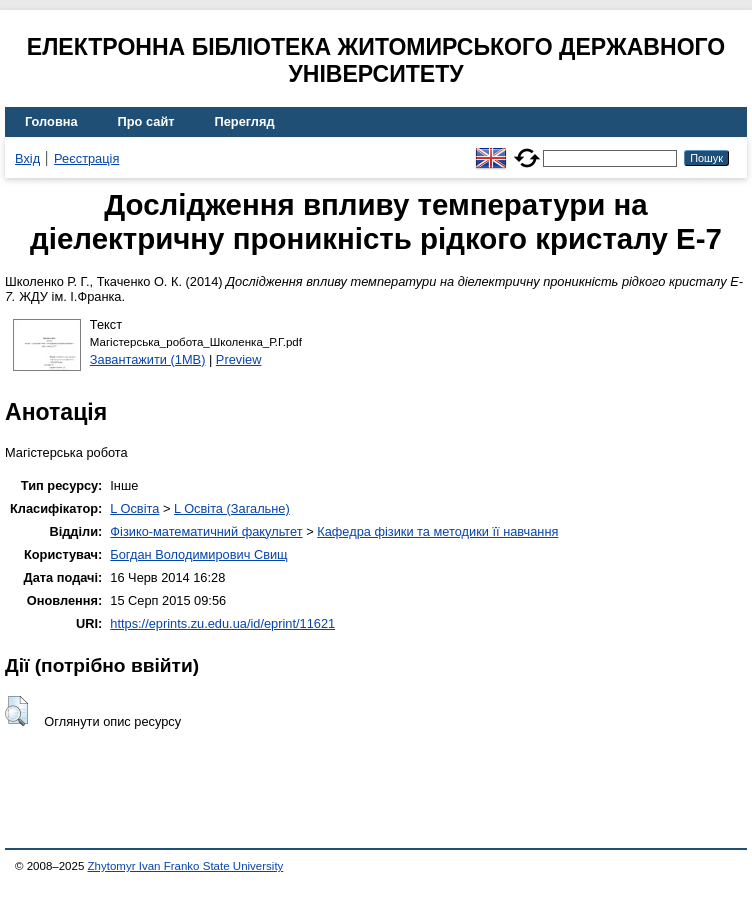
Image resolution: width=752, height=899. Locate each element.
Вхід (27, 158)
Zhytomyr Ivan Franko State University (186, 866)
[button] (16, 711)
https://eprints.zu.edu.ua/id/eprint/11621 (222, 623)
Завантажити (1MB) (148, 359)
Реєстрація (86, 158)
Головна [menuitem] (51, 121)
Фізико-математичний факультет (206, 531)
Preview (239, 359)
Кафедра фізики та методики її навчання (437, 531)
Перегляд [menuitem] (245, 121)
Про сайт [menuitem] (146, 121)
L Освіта (134, 508)
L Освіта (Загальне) (232, 508)
